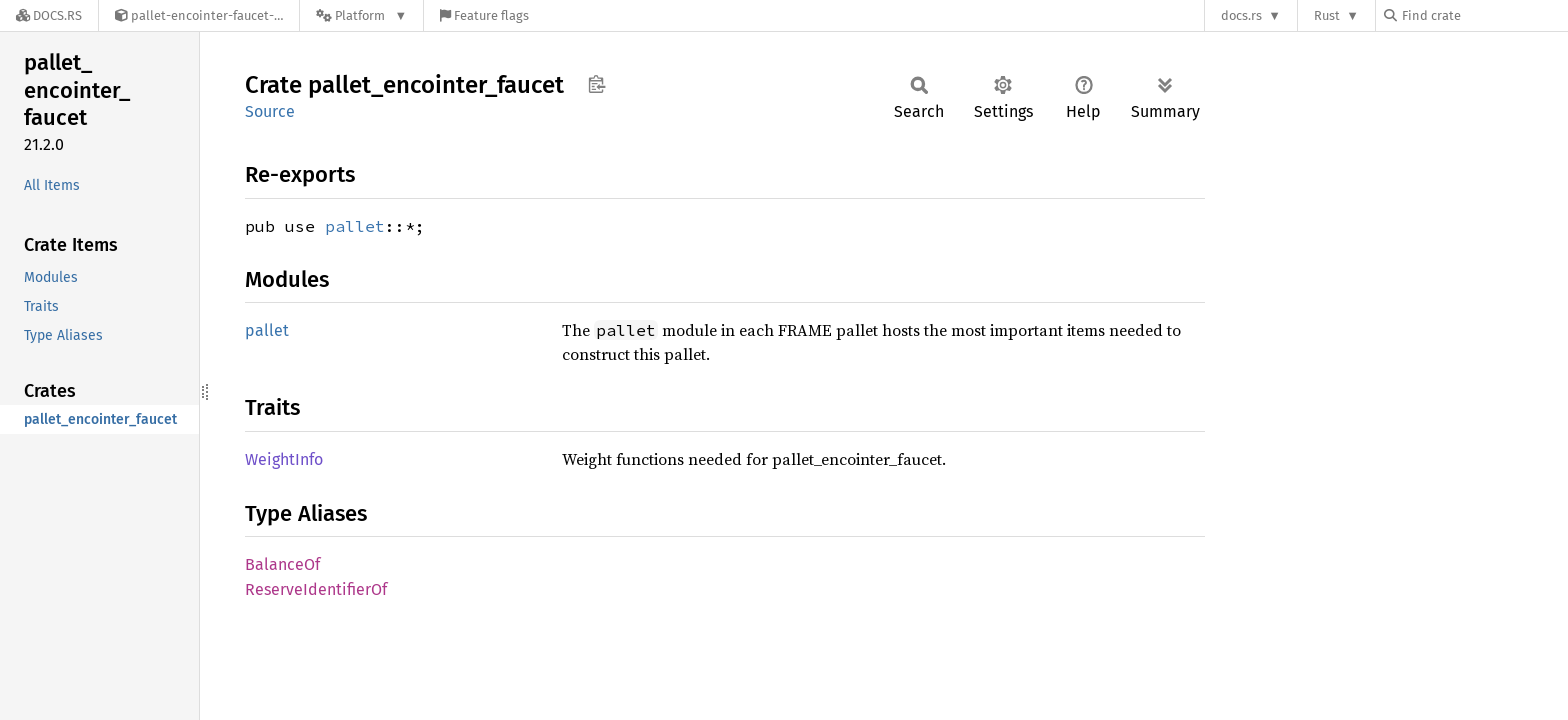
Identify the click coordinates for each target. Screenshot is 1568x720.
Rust (1327, 15)
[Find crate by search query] (1484, 15)
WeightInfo (284, 459)
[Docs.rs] (49, 15)
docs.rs (1241, 15)
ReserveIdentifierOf (316, 589)
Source (270, 111)
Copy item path (596, 84)
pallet (355, 226)
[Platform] (361, 15)
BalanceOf (282, 564)
